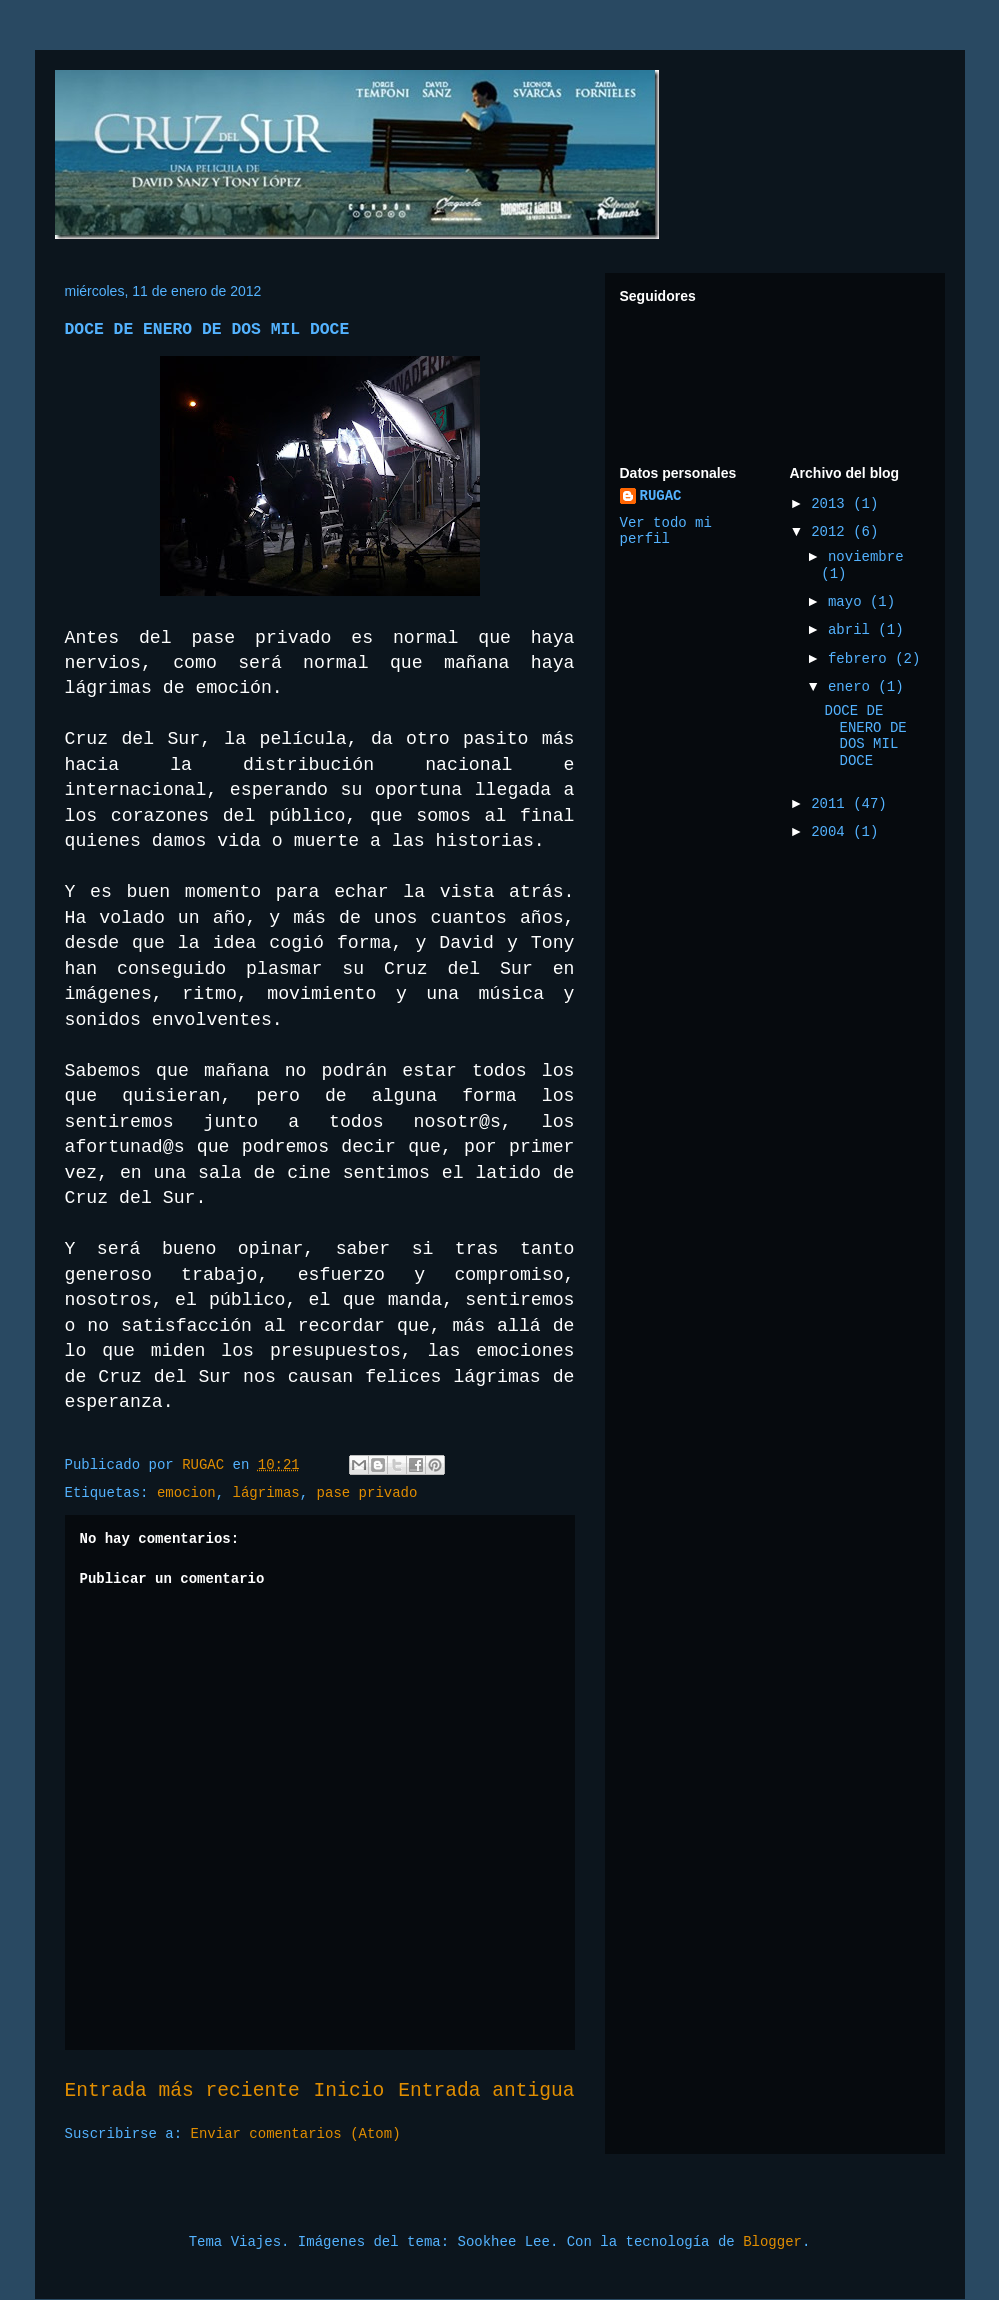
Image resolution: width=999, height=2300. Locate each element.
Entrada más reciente (182, 2091)
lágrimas (266, 1493)
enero (853, 687)
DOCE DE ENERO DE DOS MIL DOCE (865, 736)
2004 (832, 832)
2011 (832, 804)
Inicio (349, 2091)
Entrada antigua (486, 2091)
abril (853, 630)
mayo (849, 602)
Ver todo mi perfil (666, 531)
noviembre (866, 557)
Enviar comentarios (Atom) (296, 2134)
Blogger (772, 2242)
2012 (832, 532)
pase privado (367, 1493)
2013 (832, 504)
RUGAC (661, 496)
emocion (186, 1493)
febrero (861, 659)
